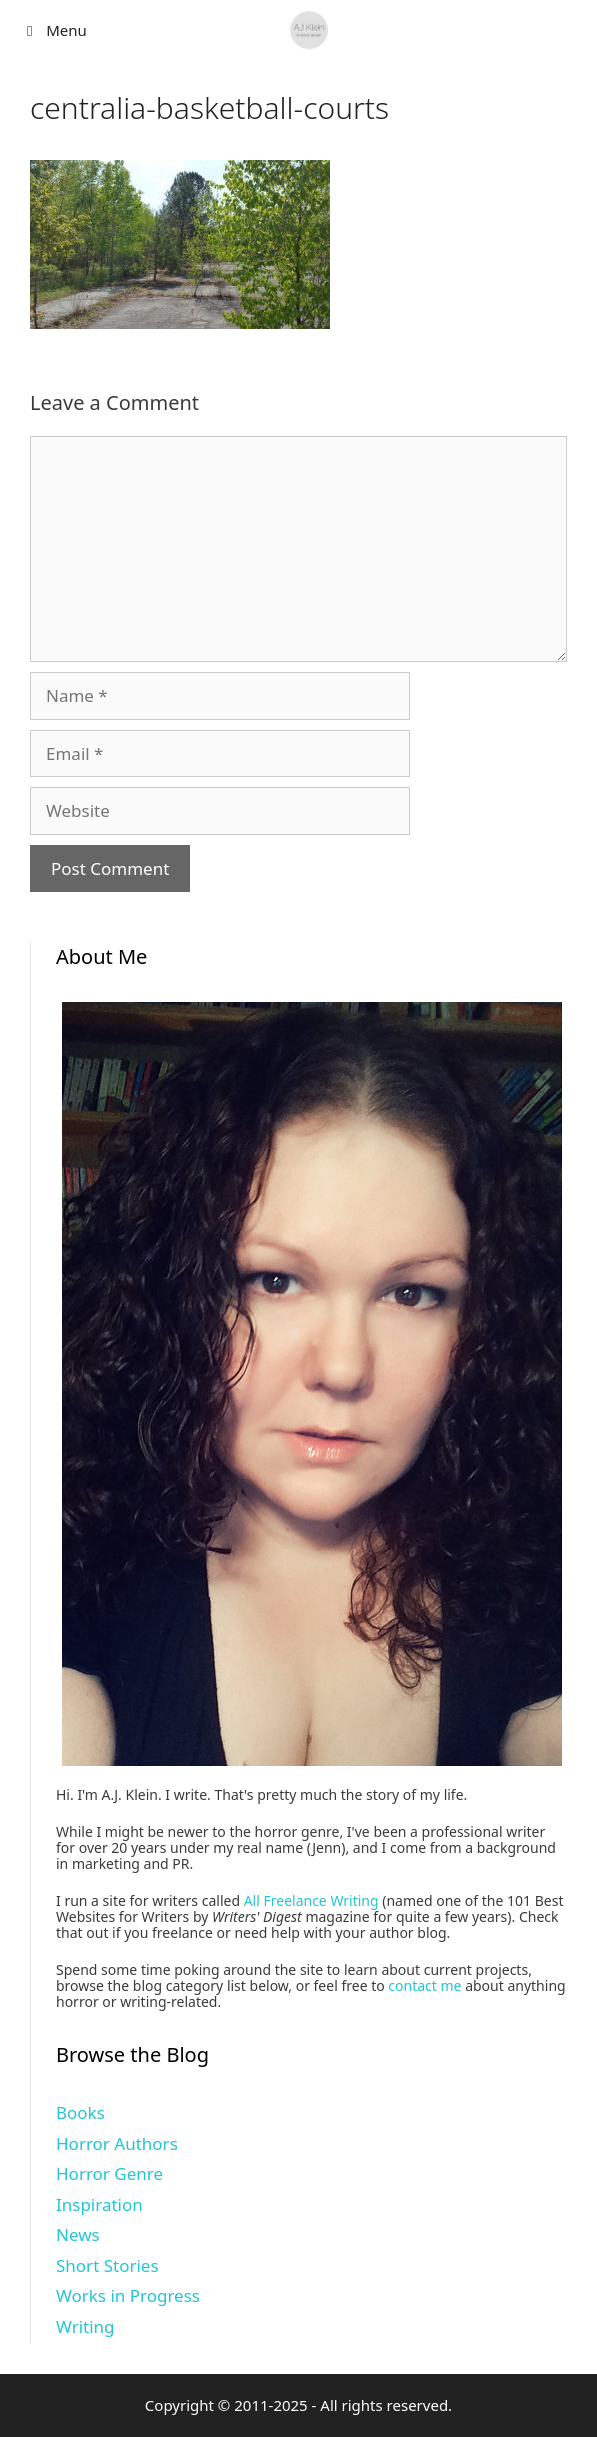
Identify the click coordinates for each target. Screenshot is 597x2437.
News (78, 2234)
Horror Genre (109, 2173)
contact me (424, 1985)
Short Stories (107, 2265)
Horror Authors (117, 2143)
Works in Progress (128, 2295)
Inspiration (99, 2204)
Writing (85, 2326)
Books (80, 2112)
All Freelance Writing (311, 1900)
